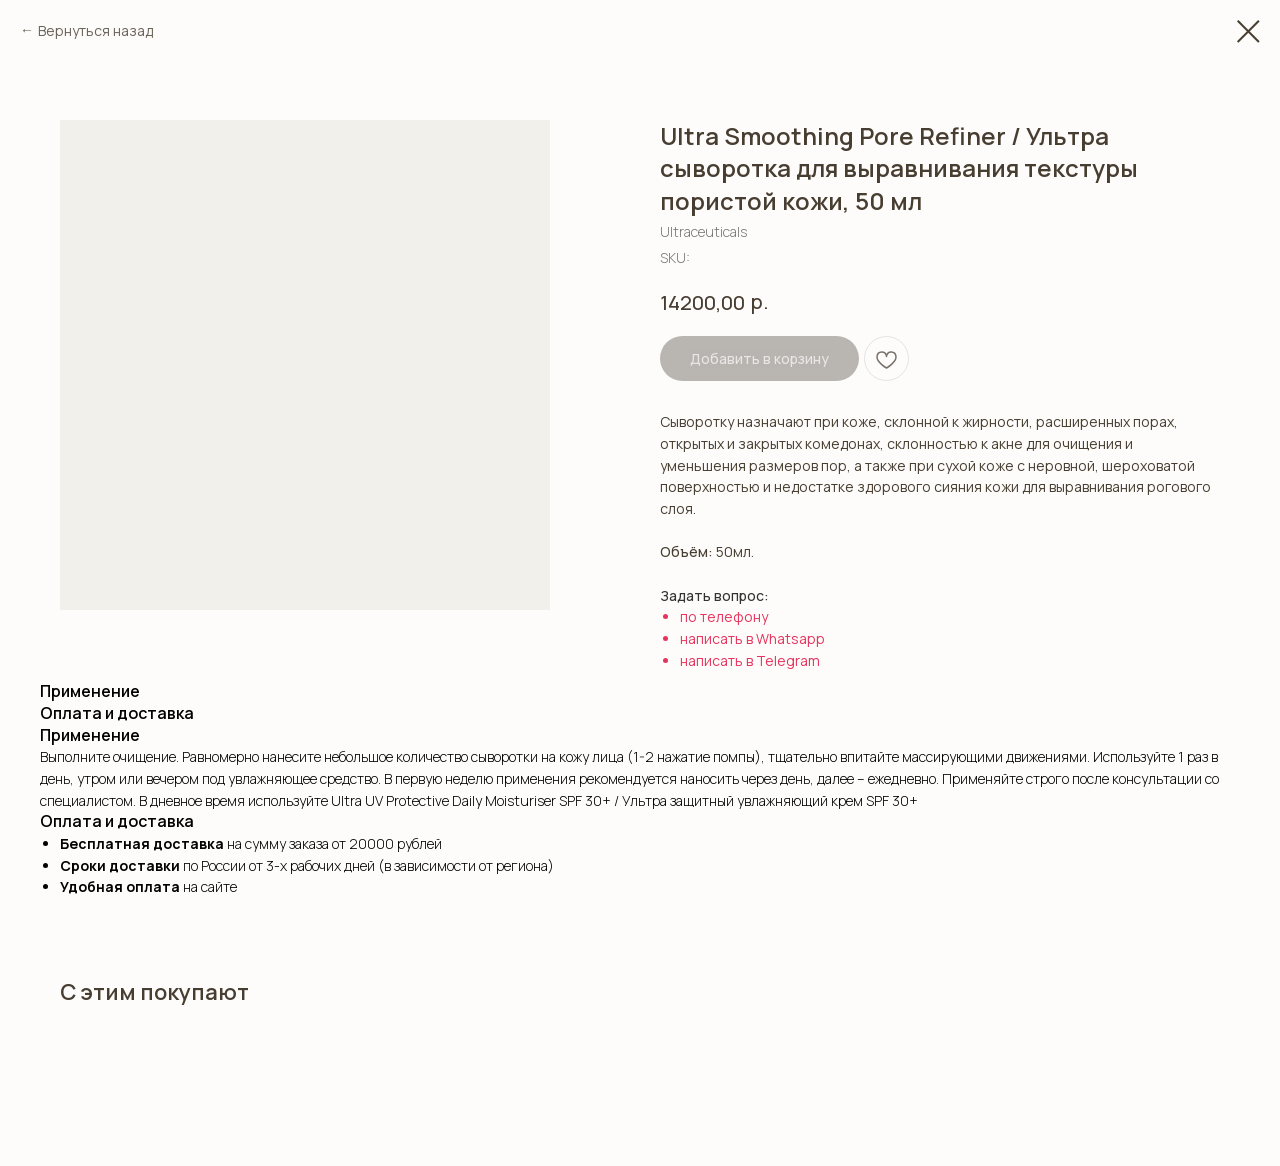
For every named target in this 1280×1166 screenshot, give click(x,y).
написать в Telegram (750, 660)
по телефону (724, 616)
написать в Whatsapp (752, 638)
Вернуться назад (95, 30)
